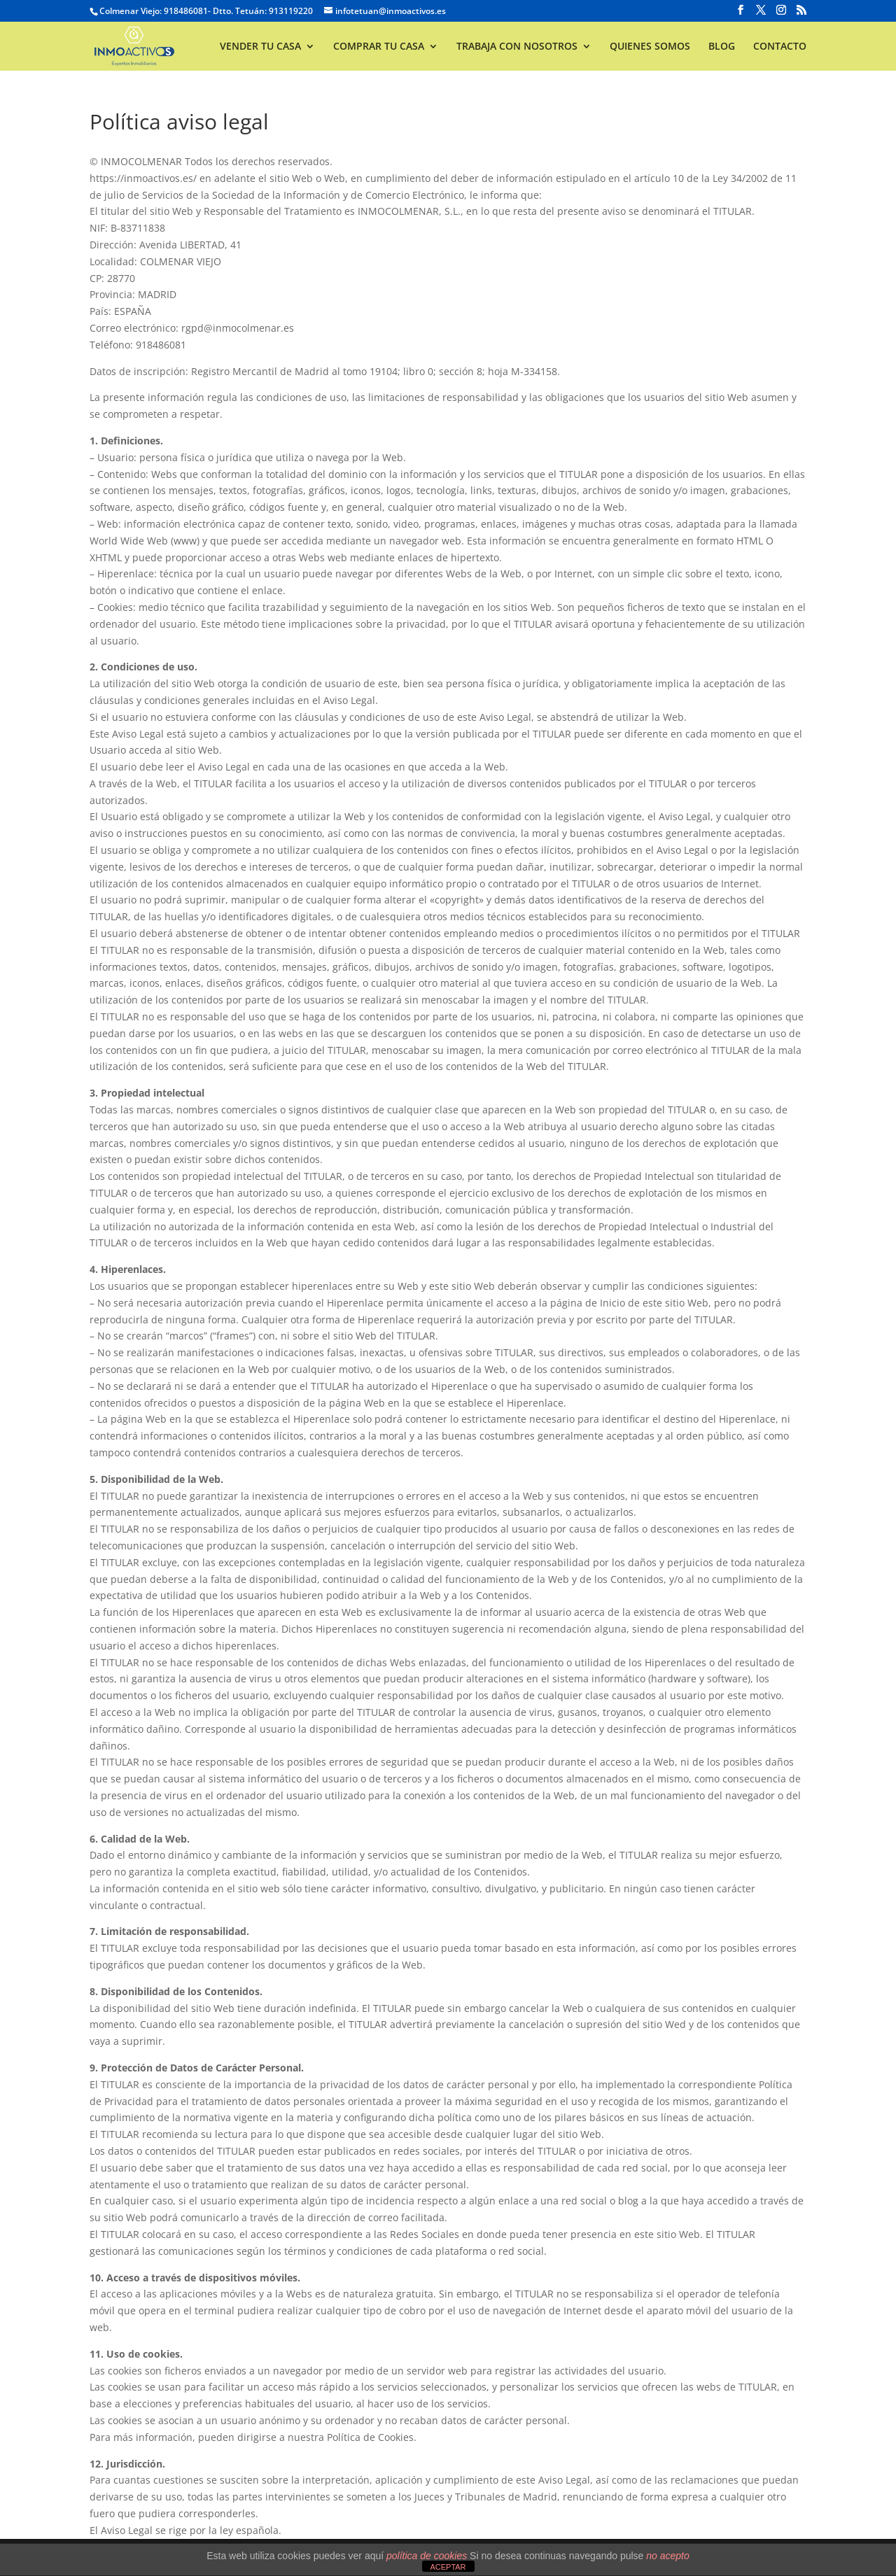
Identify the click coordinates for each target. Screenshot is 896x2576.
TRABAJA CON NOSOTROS (517, 46)
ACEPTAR (447, 2567)
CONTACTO (779, 46)
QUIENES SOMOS (650, 46)
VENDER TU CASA (260, 46)
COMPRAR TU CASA (378, 46)
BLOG (721, 46)
